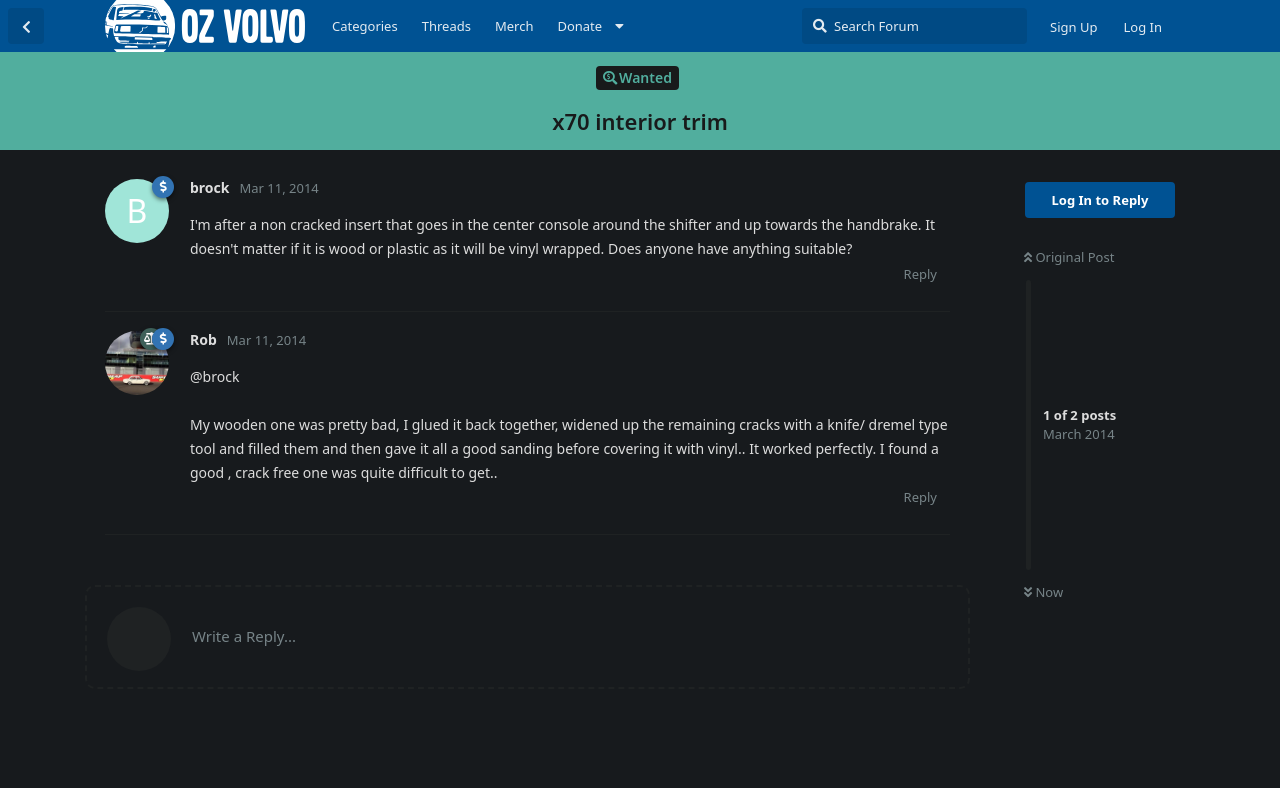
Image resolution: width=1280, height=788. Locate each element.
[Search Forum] (914, 26)
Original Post (1069, 257)
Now (1043, 592)
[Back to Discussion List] (26, 26)
